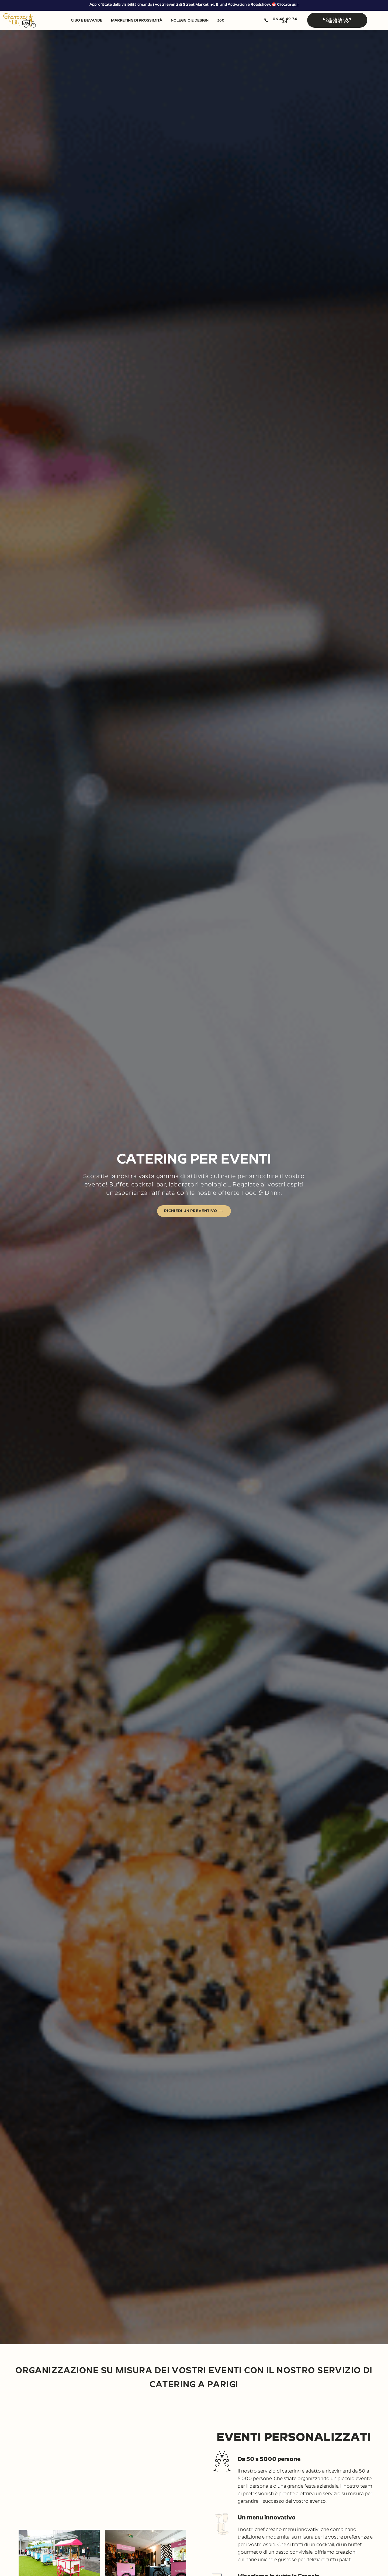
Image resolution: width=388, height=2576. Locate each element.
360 (220, 20)
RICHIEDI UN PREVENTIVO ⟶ (194, 1211)
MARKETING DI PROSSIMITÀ (136, 20)
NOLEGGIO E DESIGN (190, 20)
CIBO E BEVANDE (86, 20)
